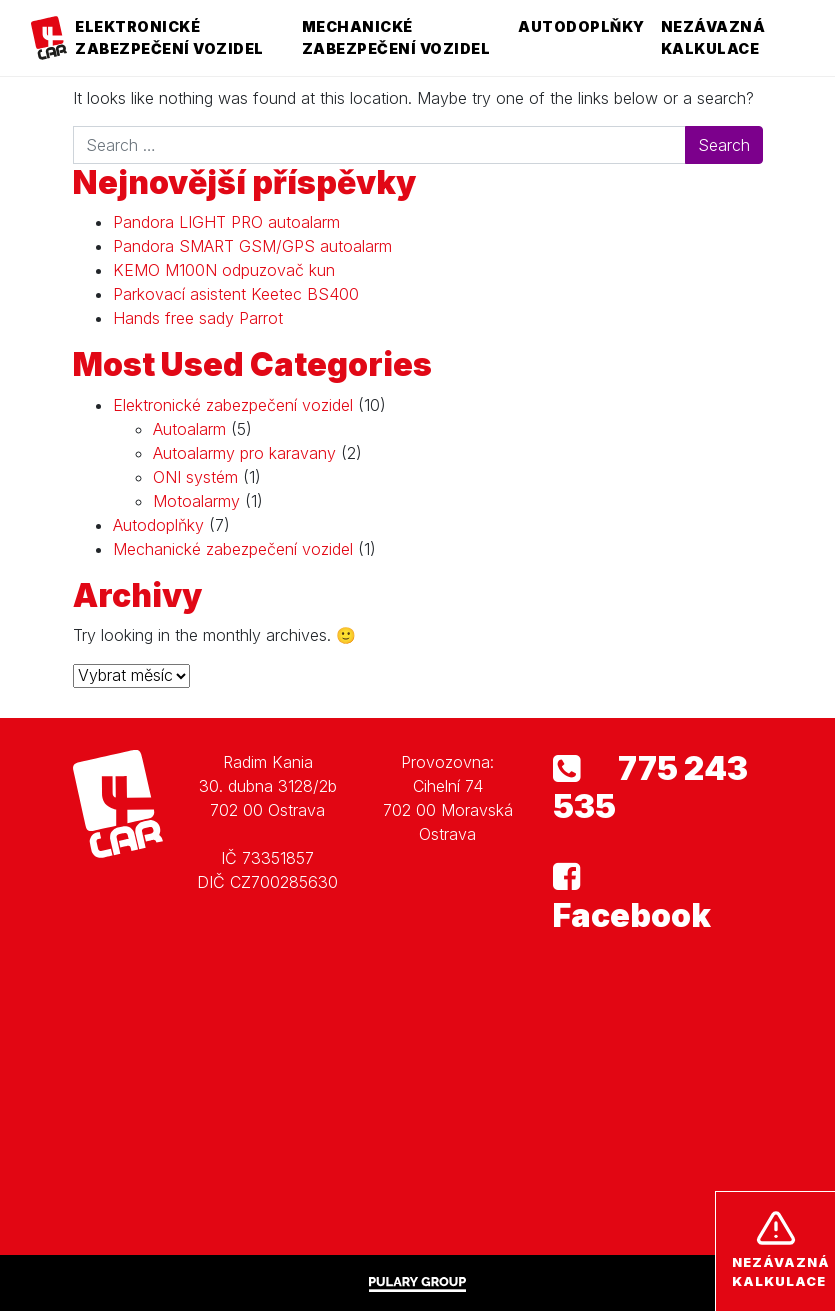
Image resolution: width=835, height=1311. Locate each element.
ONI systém (195, 477)
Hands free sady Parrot (198, 318)
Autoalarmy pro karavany (244, 453)
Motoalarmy (196, 501)
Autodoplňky (581, 26)
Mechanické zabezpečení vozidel (396, 37)
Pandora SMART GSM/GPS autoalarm (252, 246)
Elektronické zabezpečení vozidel (169, 37)
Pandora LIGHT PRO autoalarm (226, 222)
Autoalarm (189, 429)
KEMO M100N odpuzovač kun (224, 270)
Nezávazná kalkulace (713, 37)
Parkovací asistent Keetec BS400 (236, 294)
